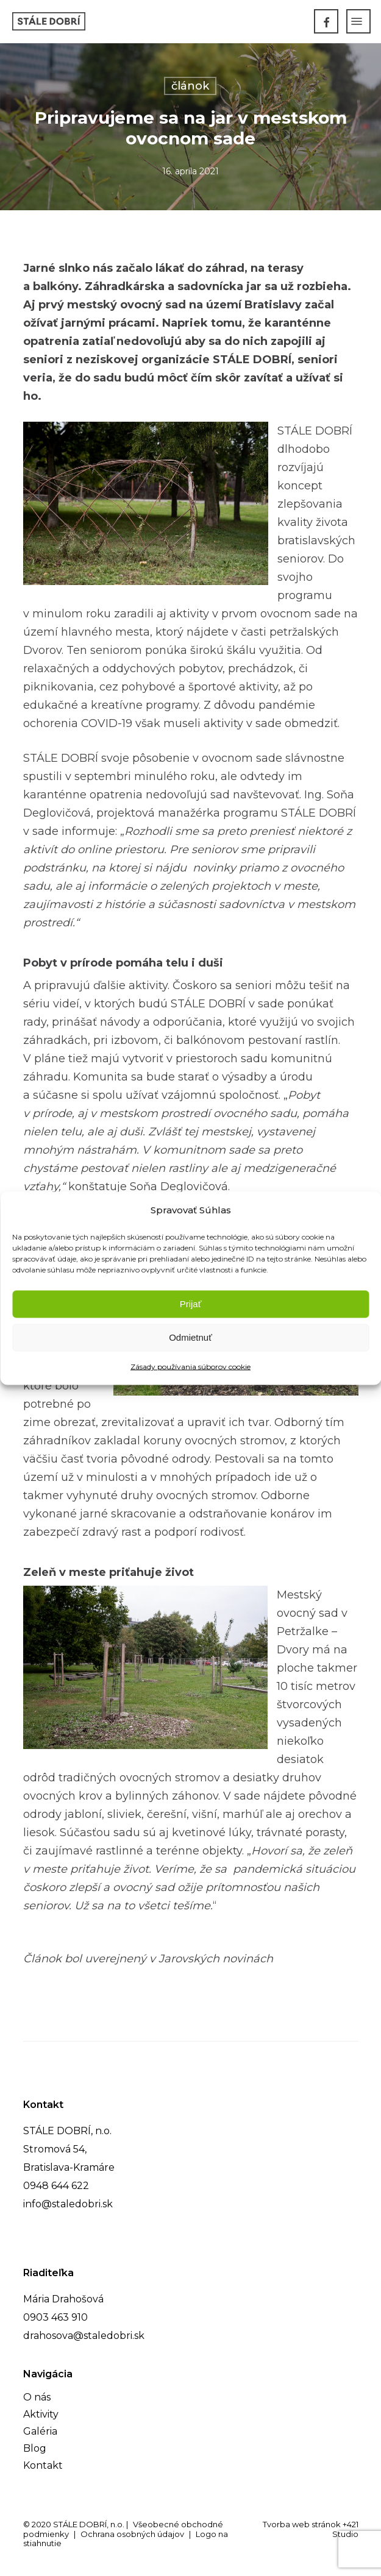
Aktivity (41, 2414)
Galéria (40, 2431)
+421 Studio (345, 2529)
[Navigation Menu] (356, 21)
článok (190, 86)
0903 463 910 (55, 2317)
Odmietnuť (190, 1337)
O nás (37, 2397)
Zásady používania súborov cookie (190, 1366)
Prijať (191, 1304)
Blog (34, 2448)
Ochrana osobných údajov (132, 2534)
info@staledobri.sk (68, 2204)
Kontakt (43, 2465)
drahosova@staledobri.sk (83, 2335)
